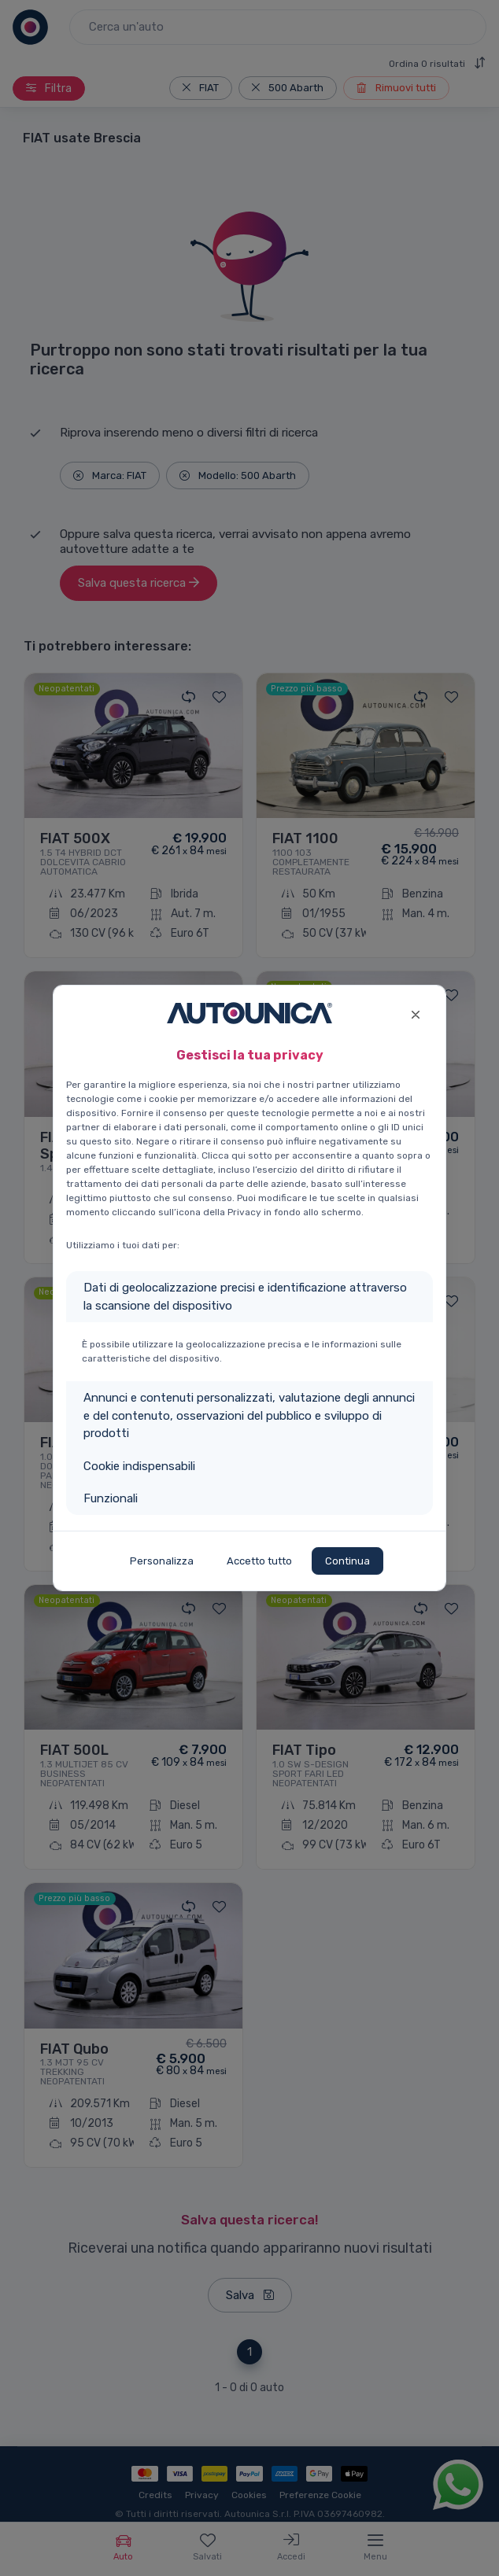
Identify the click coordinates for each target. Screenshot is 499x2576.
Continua (347, 1561)
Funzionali (110, 1498)
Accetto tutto (259, 1561)
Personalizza (162, 1561)
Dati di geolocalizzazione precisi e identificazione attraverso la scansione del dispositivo (245, 1297)
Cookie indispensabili (139, 1466)
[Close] (415, 1012)
